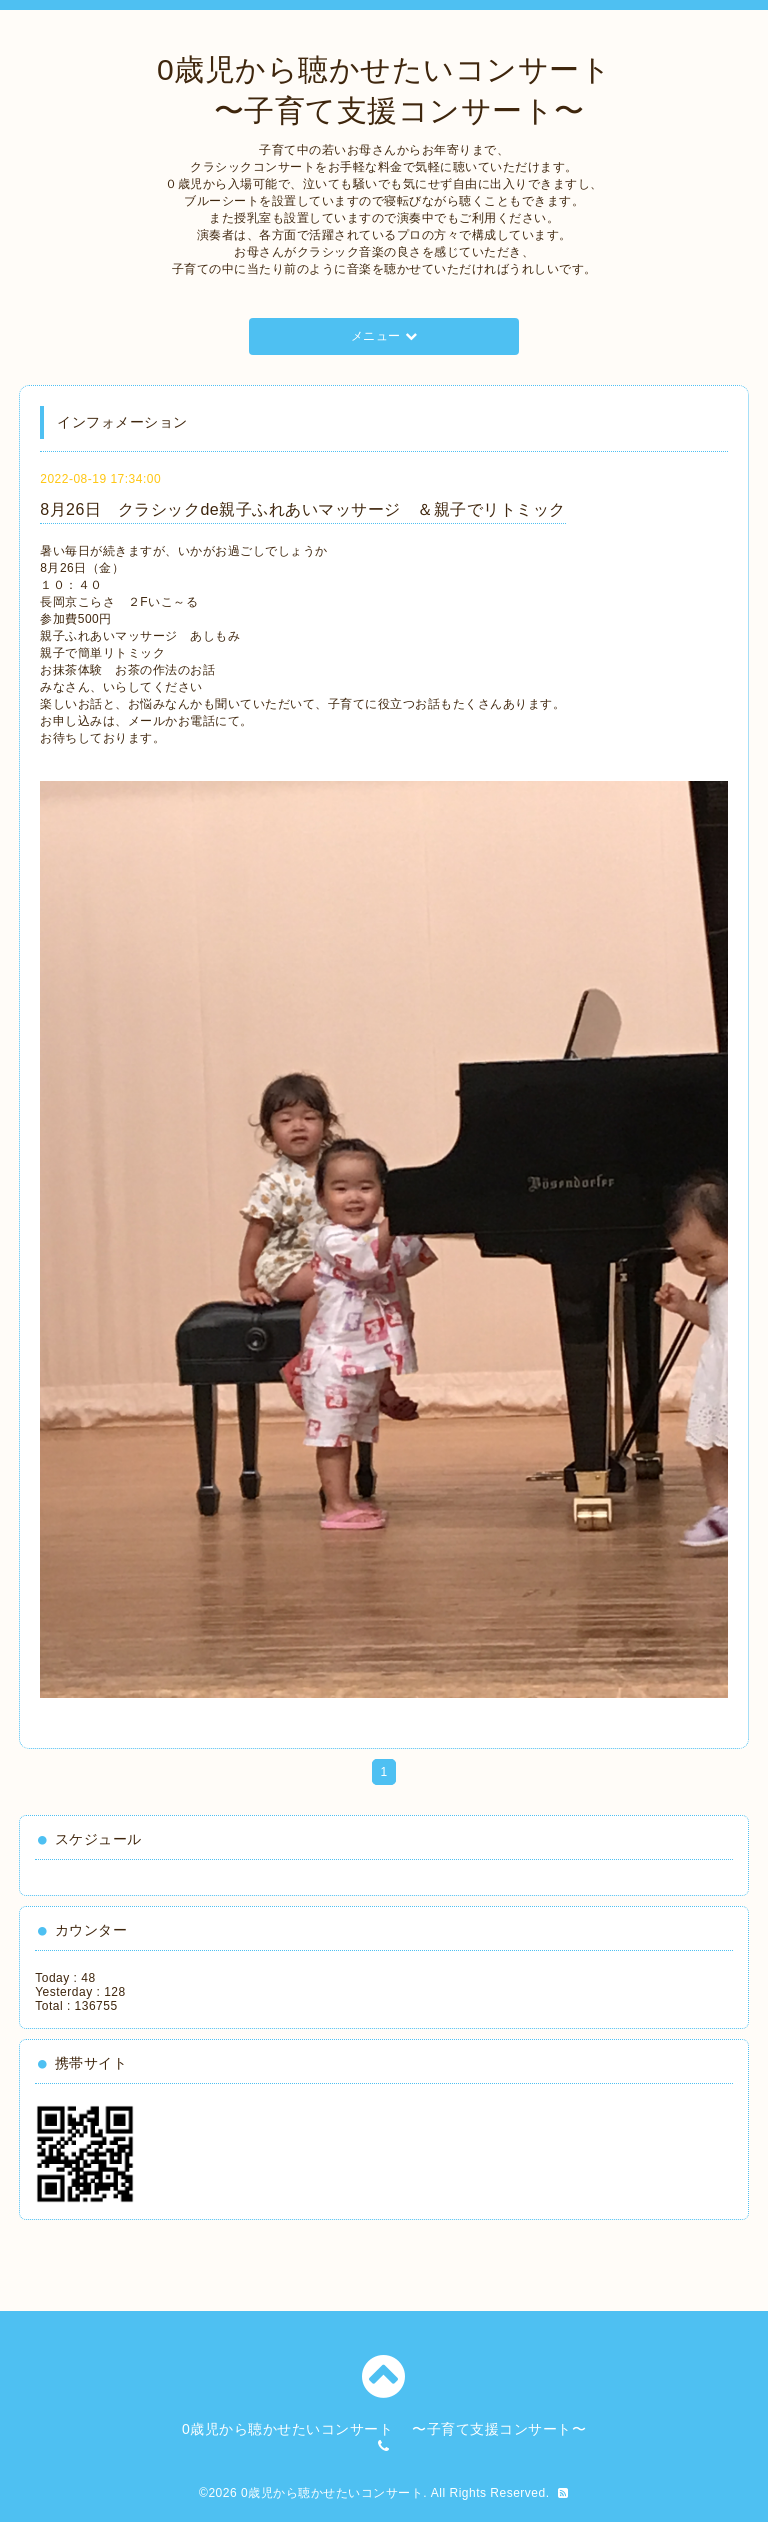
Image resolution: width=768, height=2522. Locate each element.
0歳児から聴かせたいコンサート (332, 2493)
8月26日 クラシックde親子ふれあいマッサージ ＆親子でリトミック (303, 509)
